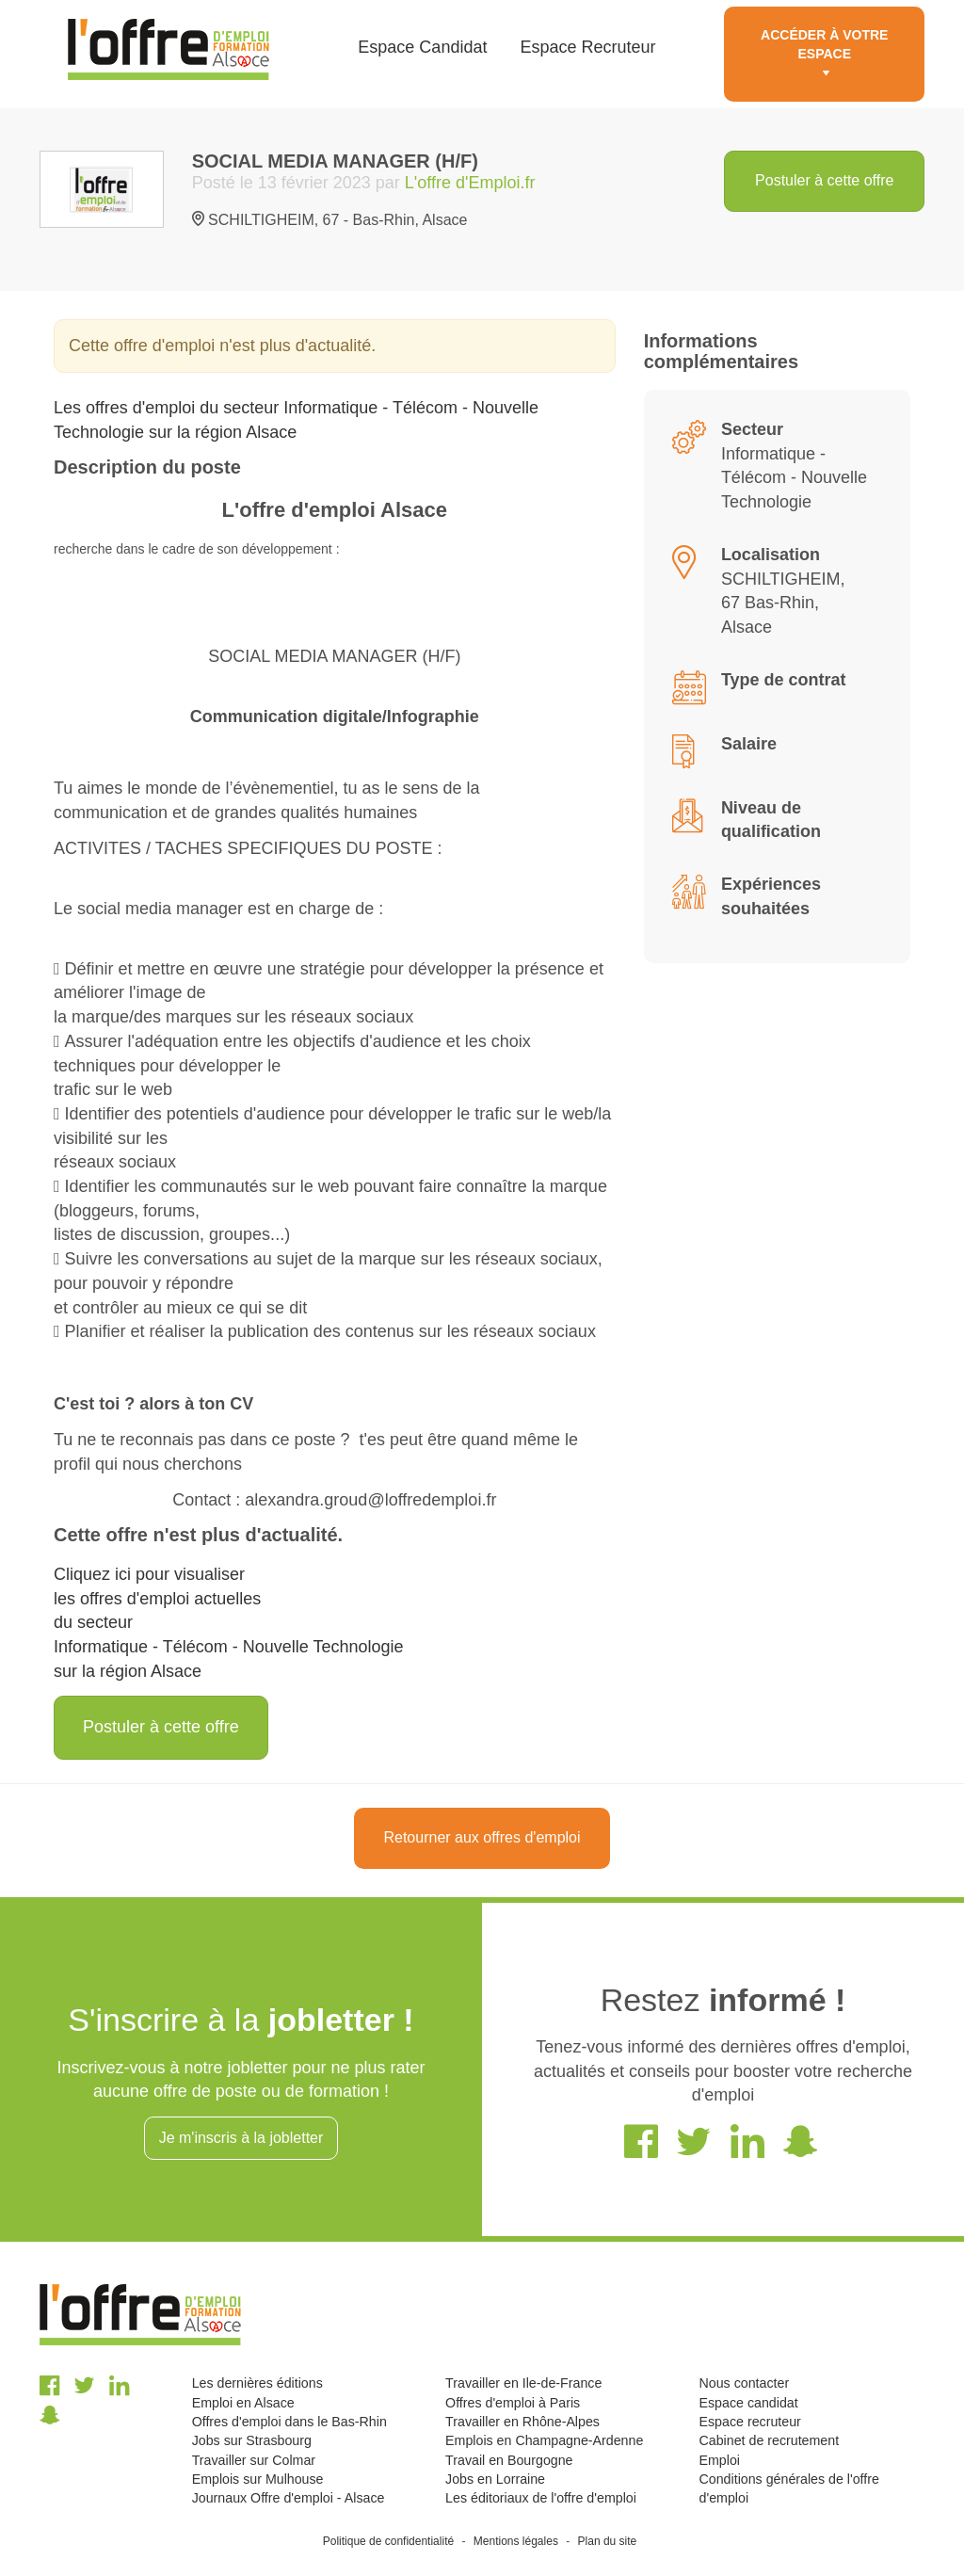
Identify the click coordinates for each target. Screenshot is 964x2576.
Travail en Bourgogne (508, 2460)
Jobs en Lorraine (495, 2479)
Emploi (719, 2460)
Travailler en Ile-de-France (523, 2383)
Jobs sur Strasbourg (252, 2440)
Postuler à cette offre (824, 180)
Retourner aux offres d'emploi (481, 1837)
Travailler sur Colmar (253, 2460)
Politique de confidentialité (388, 2541)
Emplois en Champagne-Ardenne (544, 2440)
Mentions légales (516, 2541)
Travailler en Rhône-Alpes (522, 2421)
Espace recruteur (750, 2421)
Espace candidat (748, 2402)
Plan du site (607, 2541)
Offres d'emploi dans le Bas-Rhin (289, 2421)
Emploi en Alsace (243, 2402)
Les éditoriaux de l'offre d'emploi (540, 2497)
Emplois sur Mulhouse (258, 2479)
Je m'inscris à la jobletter (241, 2138)
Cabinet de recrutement (769, 2440)
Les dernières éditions (257, 2383)
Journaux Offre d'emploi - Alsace (288, 2497)
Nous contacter (744, 2383)
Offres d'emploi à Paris (512, 2402)
